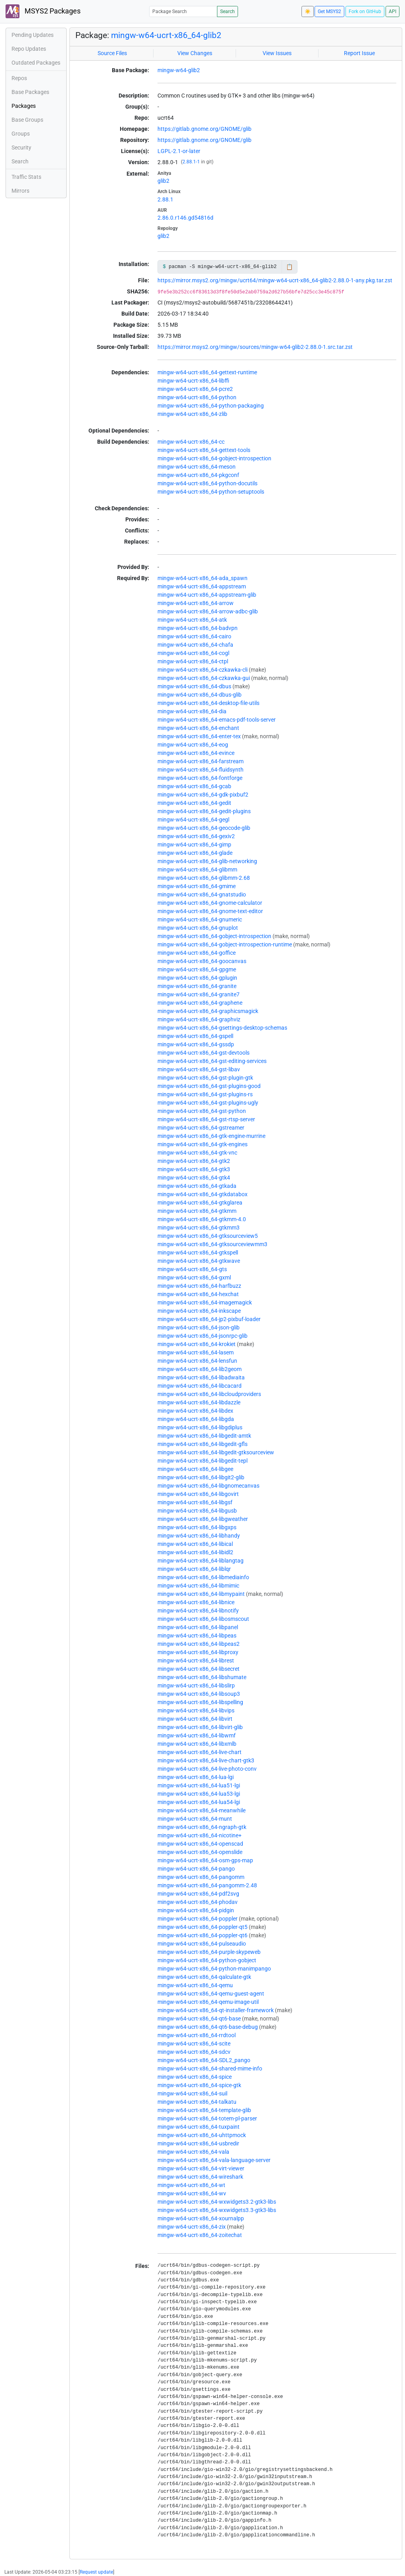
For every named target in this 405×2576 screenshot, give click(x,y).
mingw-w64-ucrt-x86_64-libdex (195, 1411)
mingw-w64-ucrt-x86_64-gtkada (196, 1186)
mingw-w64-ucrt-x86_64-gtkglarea (199, 1202)
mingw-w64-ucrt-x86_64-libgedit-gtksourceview (215, 1452)
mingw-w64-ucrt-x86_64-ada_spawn (202, 578)
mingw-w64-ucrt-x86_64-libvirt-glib (200, 1727)
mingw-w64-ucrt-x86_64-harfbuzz (199, 1286)
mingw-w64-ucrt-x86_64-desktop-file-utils (208, 703)
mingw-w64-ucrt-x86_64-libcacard (199, 1386)
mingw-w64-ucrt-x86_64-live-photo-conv (207, 1769)
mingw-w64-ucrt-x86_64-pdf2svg (198, 1893)
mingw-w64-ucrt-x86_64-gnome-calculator (209, 903)
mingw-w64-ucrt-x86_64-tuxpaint (198, 2127)
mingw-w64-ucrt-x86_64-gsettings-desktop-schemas (222, 1028)
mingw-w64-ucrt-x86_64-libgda (195, 1419)
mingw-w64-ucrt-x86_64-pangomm (200, 1877)
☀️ (308, 11)
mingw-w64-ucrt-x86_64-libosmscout (203, 1619)
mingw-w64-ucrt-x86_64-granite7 (198, 994)
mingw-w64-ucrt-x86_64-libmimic (198, 1585)
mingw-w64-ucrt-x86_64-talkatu (196, 2102)
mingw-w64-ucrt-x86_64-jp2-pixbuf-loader (209, 1319)
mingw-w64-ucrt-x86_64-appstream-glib (206, 595)
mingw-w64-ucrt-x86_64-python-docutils (207, 483)
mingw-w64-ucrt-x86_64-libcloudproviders (209, 1394)
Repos (19, 78)
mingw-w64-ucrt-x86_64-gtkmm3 (198, 1227)
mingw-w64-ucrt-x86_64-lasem (195, 1352)
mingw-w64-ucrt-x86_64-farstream (200, 761)
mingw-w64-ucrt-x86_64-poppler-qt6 (202, 1935)
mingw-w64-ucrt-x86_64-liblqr (194, 1569)
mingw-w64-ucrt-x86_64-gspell (195, 1036)
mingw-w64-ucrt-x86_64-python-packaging (210, 405)
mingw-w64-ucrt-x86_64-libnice (195, 1602)
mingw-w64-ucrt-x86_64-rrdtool (196, 2035)
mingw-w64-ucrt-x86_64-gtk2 (193, 1161)
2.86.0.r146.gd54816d (185, 218)
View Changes (194, 53)
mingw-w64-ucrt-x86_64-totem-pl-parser (207, 2118)
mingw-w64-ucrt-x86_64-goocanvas (201, 961)
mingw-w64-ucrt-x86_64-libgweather (202, 1519)
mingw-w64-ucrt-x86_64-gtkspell (197, 1252)
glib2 (163, 181)
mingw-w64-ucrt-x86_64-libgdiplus (199, 1427)
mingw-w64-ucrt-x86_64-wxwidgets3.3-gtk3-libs (216, 2210)
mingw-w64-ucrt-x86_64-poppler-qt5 (202, 1927)
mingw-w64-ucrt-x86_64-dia (191, 711)
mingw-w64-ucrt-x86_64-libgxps (196, 1527)
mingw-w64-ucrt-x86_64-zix (191, 2227)
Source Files (112, 53)
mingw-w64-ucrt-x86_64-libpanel (197, 1627)
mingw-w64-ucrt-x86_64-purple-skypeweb (209, 1952)
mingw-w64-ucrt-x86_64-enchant (198, 728)
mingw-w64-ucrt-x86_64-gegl (193, 819)
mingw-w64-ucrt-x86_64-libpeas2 (198, 1644)
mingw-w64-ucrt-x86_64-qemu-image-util (208, 2002)
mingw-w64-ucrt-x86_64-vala (193, 2152)
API (392, 11)
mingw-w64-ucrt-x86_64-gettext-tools (203, 450)
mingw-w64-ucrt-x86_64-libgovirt (198, 1494)
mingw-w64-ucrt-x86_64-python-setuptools (210, 491)
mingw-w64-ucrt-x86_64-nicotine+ (199, 1835)
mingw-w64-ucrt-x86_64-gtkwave (198, 1261)
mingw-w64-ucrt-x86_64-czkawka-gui (203, 678)
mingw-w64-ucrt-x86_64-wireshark (200, 2177)
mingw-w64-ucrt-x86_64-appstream (201, 586)
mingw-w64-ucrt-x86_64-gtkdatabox (202, 1194)
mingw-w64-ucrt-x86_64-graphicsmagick (207, 1011)
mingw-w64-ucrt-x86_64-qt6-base (199, 2018)
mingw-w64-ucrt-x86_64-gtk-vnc (197, 1152)
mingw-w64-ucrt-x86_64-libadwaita (201, 1377)
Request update (96, 2572)
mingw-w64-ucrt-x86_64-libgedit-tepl (202, 1460)
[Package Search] (183, 11)
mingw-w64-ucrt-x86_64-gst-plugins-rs (205, 1094)
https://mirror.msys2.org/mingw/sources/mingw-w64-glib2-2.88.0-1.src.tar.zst (255, 347)
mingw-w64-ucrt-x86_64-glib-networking (207, 861)
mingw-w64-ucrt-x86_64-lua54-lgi (198, 1802)
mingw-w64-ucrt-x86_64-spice (194, 2077)
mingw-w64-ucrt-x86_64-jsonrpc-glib (202, 1336)
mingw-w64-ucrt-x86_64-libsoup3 (198, 1694)
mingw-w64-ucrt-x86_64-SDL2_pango (203, 2060)
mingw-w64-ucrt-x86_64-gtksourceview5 (207, 1236)
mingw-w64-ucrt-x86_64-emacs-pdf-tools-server (216, 719)
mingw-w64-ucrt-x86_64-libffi (193, 380)
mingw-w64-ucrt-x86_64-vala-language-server (214, 2160)
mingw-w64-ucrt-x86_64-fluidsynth (200, 769)
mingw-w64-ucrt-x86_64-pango (196, 1868)
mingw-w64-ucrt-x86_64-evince (195, 753)
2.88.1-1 (191, 162)
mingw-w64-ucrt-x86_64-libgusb (197, 1510)
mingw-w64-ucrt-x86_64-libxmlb (196, 1744)
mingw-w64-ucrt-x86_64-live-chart (199, 1752)
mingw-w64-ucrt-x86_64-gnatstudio (201, 894)
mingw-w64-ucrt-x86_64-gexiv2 (196, 836)
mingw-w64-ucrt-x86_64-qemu (195, 1985)
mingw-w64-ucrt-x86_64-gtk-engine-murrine (211, 1136)
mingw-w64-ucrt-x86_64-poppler (197, 1918)
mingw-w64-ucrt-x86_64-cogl (193, 653)
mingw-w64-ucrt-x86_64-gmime (196, 886)
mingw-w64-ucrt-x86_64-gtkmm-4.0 (201, 1219)
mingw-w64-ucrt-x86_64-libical (195, 1544)
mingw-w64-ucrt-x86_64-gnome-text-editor (210, 911)
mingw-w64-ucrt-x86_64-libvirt (194, 1719)
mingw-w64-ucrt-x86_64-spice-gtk (199, 2085)
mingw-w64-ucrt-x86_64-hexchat (198, 1294)
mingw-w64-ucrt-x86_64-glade (194, 853)
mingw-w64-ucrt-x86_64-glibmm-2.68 (203, 878)
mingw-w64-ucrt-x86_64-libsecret (198, 1669)
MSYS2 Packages (43, 11)
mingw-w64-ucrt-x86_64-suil (192, 2093)
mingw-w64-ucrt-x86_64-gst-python (201, 1111)
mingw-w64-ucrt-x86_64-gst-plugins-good (209, 1086)
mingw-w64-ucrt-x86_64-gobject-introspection (214, 458)
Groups (21, 133)
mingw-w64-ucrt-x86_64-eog (192, 744)
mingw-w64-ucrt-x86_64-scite (193, 2043)
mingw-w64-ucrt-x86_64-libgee (195, 1469)
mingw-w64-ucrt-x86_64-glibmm (197, 869)
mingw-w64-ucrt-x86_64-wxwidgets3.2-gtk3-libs (216, 2202)
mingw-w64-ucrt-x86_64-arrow (195, 603)
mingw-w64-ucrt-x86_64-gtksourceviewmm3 (212, 1244)
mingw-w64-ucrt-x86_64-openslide (199, 1852)
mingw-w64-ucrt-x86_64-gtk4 (193, 1177)
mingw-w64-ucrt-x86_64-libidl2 (195, 1552)
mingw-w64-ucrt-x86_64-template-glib (204, 2110)
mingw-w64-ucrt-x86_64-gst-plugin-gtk (205, 1077)
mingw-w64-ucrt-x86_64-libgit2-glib (200, 1477)
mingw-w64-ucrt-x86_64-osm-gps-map (205, 1860)
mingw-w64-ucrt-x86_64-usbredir (198, 2143)
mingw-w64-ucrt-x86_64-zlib (192, 414)
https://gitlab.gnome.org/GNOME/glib (204, 129)
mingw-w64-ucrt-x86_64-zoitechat (199, 2235)
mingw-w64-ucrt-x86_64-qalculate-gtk (204, 1977)
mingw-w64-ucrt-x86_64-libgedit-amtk (204, 1436)
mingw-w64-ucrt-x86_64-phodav (197, 1902)
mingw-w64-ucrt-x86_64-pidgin (195, 1910)
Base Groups (27, 120)
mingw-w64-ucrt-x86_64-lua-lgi (195, 1777)
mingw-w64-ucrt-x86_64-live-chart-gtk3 (205, 1760)
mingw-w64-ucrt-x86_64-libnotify (198, 1610)
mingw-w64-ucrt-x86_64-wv (191, 2193)
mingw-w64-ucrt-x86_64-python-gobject (206, 1960)
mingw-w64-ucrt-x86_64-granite (196, 986)
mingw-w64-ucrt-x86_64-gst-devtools (203, 1053)
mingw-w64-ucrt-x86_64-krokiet (196, 1344)
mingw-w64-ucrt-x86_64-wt (191, 2185)
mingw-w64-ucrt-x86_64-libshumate (201, 1677)
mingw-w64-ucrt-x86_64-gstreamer (200, 1127)
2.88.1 (165, 199)
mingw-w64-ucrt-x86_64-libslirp (196, 1685)
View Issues (277, 53)
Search (227, 11)
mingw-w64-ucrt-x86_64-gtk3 (193, 1169)
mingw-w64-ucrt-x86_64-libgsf (194, 1502)
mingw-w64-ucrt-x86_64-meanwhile (201, 1810)
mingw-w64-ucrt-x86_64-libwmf (196, 1735)
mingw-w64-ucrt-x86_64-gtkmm (196, 1211)
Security (21, 147)
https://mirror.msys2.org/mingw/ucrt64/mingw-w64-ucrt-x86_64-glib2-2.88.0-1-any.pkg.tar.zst (274, 280)
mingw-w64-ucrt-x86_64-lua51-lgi (198, 1785)
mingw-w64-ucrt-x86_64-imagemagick (204, 1302)
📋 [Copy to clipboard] (289, 267)
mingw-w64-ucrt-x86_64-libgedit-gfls (202, 1444)
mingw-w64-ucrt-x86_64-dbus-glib (199, 694)
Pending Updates (33, 35)
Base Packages (30, 92)
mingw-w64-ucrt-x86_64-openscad (200, 1844)
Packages (24, 106)
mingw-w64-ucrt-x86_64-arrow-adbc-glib (207, 611)
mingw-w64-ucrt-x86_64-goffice (196, 953)
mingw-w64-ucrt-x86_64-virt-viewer (200, 2168)
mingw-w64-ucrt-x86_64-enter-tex (199, 736)
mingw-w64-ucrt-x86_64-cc (191, 442)
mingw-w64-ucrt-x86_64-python (196, 397)
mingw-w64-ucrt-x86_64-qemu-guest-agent (210, 1993)
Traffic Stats (26, 177)
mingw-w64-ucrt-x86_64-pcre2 (195, 389)
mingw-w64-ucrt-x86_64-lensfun (197, 1361)
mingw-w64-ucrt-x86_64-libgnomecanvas (208, 1485)
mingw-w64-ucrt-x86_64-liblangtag (200, 1560)
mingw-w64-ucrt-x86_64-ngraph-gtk (201, 1827)
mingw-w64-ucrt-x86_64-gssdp (195, 1044)
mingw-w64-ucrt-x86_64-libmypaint (201, 1594)
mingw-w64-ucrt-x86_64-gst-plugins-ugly (207, 1102)
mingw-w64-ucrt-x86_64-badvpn (197, 628)
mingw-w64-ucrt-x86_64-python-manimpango (214, 1968)
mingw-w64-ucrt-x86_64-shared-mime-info (209, 2068)
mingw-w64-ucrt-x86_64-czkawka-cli (202, 670)
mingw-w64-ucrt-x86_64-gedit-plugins (204, 811)
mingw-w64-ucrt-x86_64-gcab (194, 786)
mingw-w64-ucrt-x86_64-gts (192, 1269)
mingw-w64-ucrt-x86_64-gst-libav (198, 1069)
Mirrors (20, 191)
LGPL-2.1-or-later (178, 151)
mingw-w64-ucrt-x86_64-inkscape (199, 1311)
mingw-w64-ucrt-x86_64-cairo (194, 636)
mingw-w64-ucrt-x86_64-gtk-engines (202, 1144)
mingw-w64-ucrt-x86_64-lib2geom (199, 1369)
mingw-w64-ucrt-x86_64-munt (194, 1819)
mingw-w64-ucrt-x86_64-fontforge (199, 778)
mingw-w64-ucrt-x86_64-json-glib (198, 1327)
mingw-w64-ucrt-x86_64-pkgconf (198, 475)
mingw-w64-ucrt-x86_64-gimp (194, 844)
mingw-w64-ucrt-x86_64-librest (195, 1660)
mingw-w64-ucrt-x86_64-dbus (194, 686)
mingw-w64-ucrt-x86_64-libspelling (200, 1702)
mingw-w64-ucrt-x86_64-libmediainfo (203, 1577)
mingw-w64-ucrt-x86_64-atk (192, 620)
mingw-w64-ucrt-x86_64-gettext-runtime (207, 372)
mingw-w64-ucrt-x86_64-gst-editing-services (212, 1061)
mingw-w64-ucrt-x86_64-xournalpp (200, 2218)
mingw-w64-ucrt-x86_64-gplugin (197, 978)
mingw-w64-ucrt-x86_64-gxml (194, 1277)
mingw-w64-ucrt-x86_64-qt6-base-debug (207, 2027)
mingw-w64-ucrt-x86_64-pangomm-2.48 (207, 1885)
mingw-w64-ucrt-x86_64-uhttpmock (201, 2135)
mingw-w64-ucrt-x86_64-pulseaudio (201, 1943)
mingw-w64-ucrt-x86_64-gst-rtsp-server (206, 1119)
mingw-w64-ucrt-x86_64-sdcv (193, 2052)
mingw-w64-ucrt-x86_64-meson (196, 466)
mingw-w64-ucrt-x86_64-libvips (195, 1710)
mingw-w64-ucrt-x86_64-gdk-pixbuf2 (202, 794)
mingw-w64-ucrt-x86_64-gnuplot (197, 928)
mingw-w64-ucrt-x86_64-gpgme (196, 969)
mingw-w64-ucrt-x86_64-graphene (199, 1003)
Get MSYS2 (329, 11)
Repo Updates (29, 49)
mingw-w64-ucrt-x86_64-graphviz (198, 1019)
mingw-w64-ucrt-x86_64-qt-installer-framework (215, 2010)
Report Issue (359, 53)
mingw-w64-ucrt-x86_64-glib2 (166, 35)
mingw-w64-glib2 (178, 70)
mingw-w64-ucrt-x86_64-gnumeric (199, 919)
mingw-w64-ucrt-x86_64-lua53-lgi (198, 1794)
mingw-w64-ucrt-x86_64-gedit (194, 803)
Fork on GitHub (365, 11)
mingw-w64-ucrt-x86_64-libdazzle (198, 1402)
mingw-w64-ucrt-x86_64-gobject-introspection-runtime (224, 944)
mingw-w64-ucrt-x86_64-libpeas (196, 1635)
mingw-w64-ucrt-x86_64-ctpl (192, 661)
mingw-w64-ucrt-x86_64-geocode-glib (203, 828)
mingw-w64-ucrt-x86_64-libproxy (197, 1652)
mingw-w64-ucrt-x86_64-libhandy (198, 1535)
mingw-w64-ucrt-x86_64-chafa (195, 645)
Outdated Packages (36, 62)
